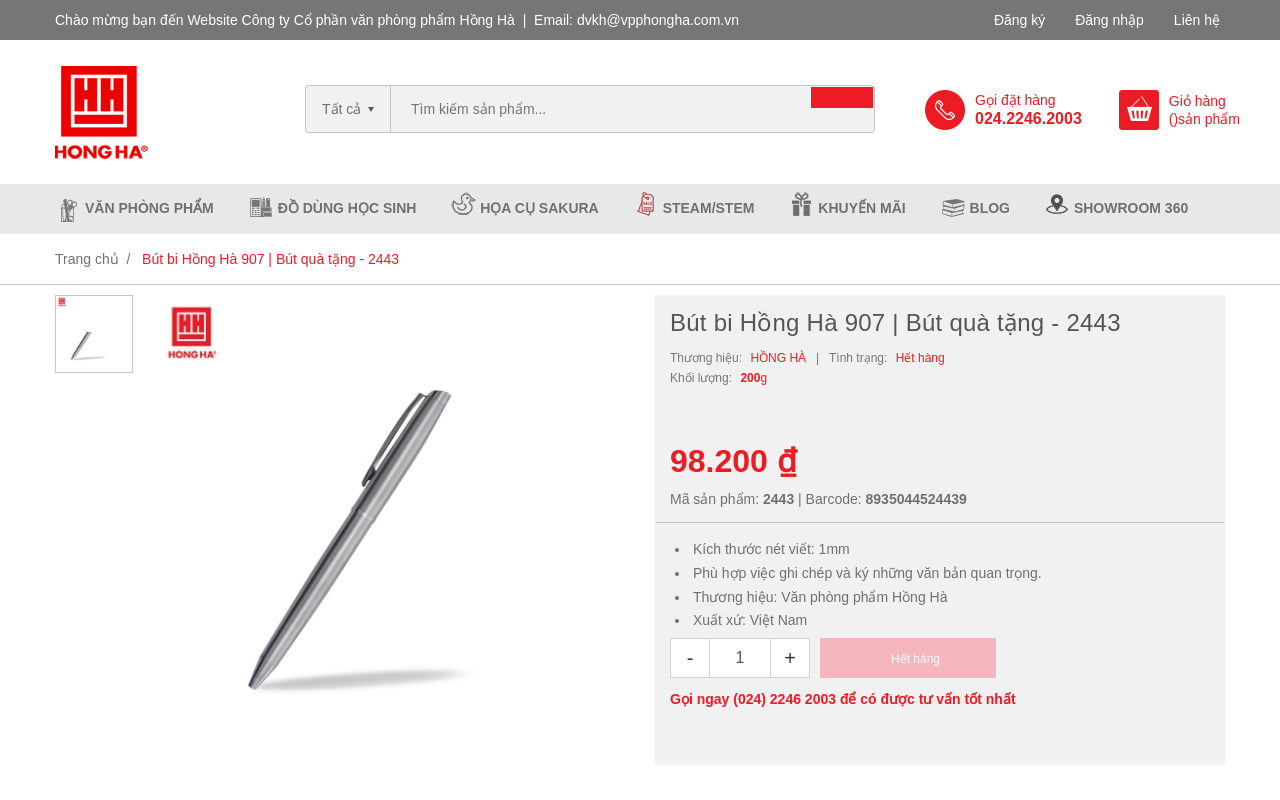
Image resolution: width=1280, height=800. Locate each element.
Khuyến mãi (861, 208)
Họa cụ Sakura (539, 208)
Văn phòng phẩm (149, 208)
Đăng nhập (1109, 20)
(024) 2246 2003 (784, 699)
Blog (990, 208)
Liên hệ (1197, 20)
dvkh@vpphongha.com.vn (658, 20)
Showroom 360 (1131, 208)
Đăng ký (1019, 20)
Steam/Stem (709, 208)
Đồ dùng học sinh (347, 208)
